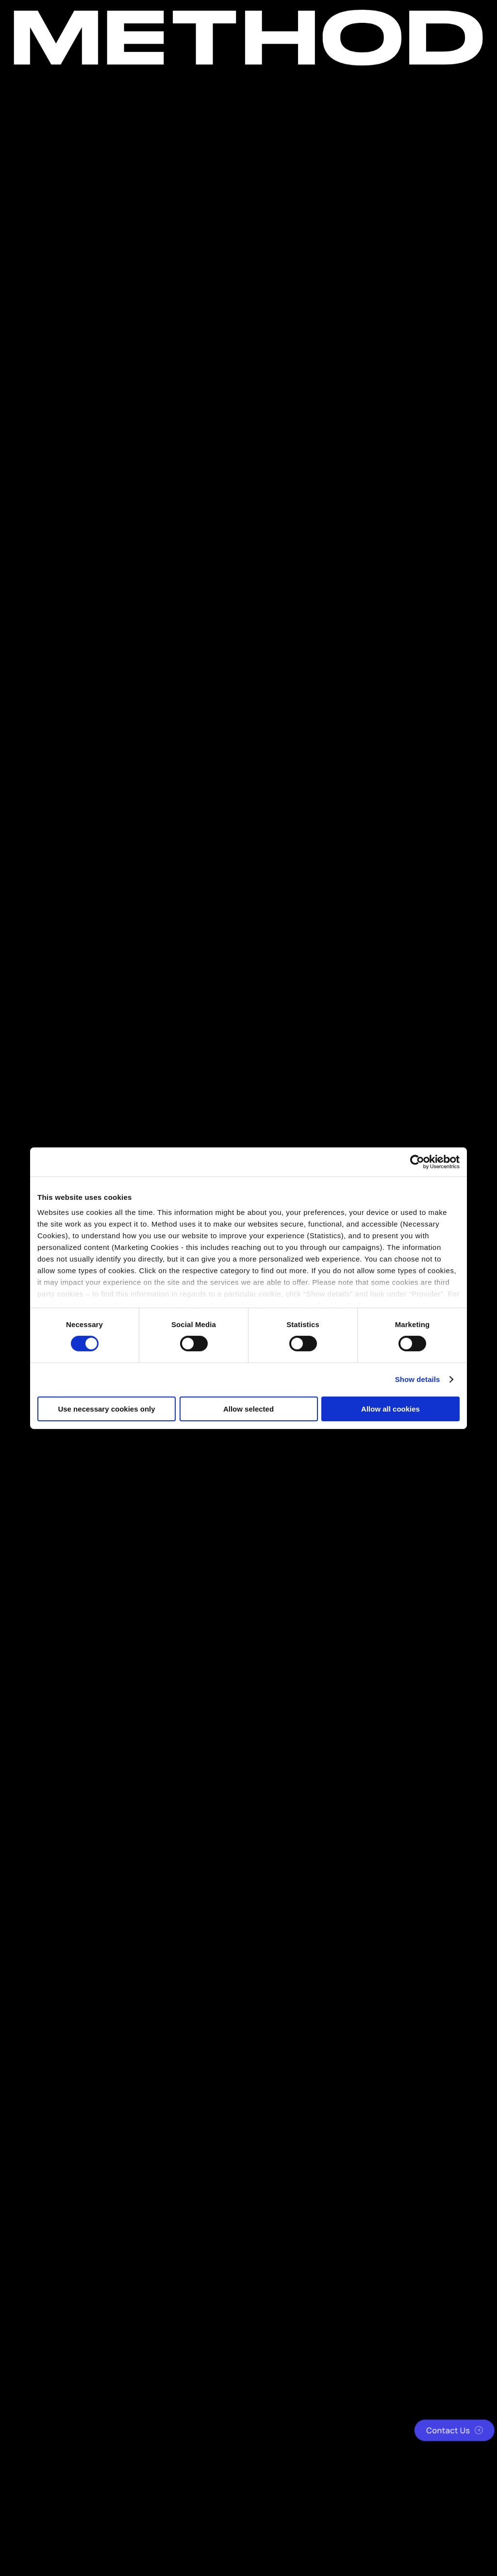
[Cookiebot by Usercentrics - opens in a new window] (417, 1161)
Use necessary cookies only (106, 1409)
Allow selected (248, 1409)
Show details (417, 1379)
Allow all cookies (390, 1409)
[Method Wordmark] (248, 38)
